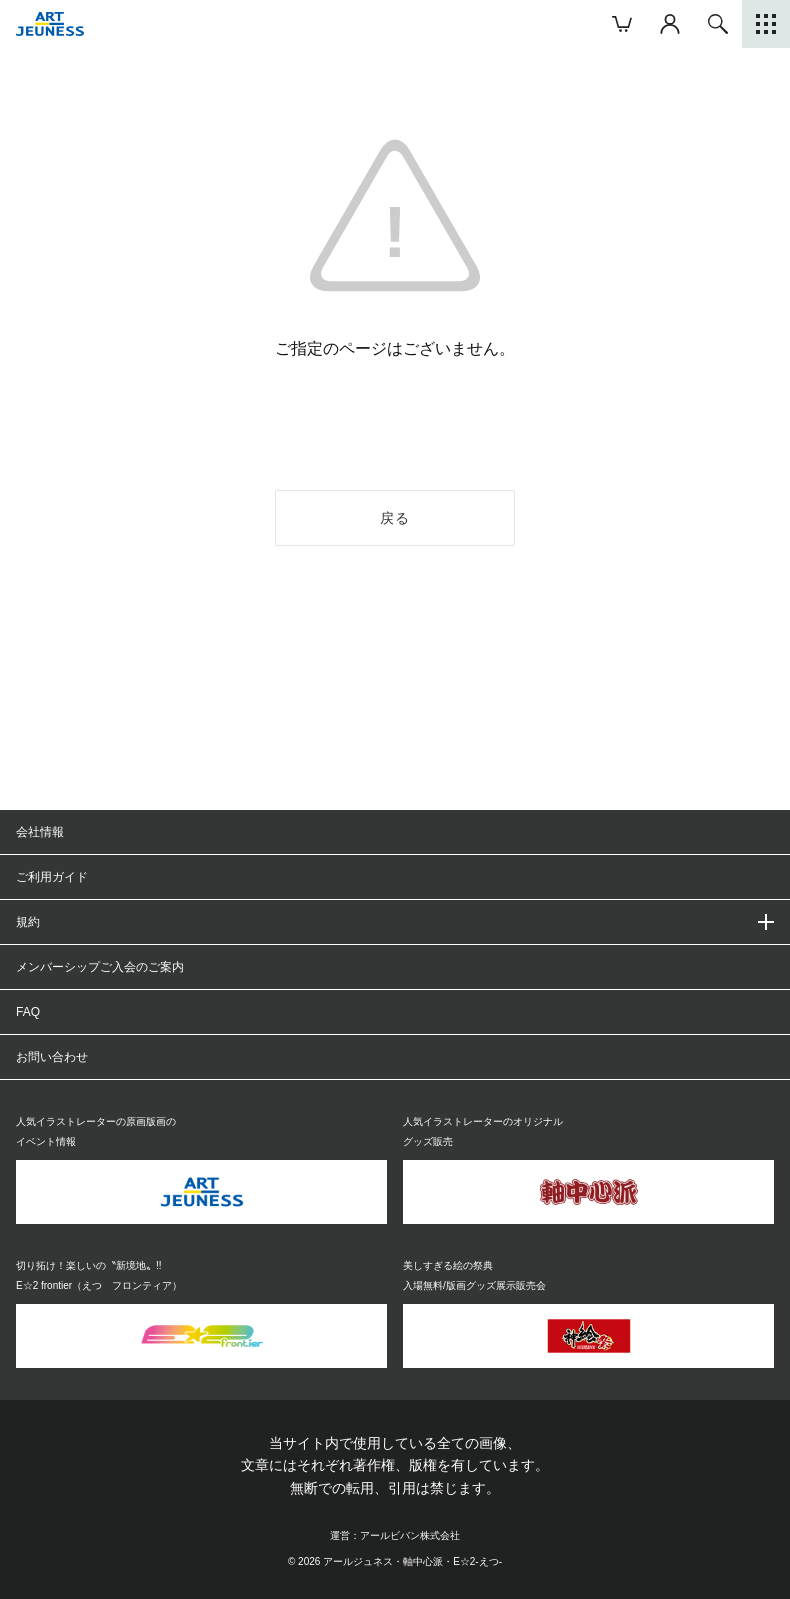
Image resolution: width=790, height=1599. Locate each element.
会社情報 (40, 832)
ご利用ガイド (52, 877)
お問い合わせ (52, 1057)
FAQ (28, 1012)
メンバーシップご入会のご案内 (100, 967)
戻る (395, 518)
